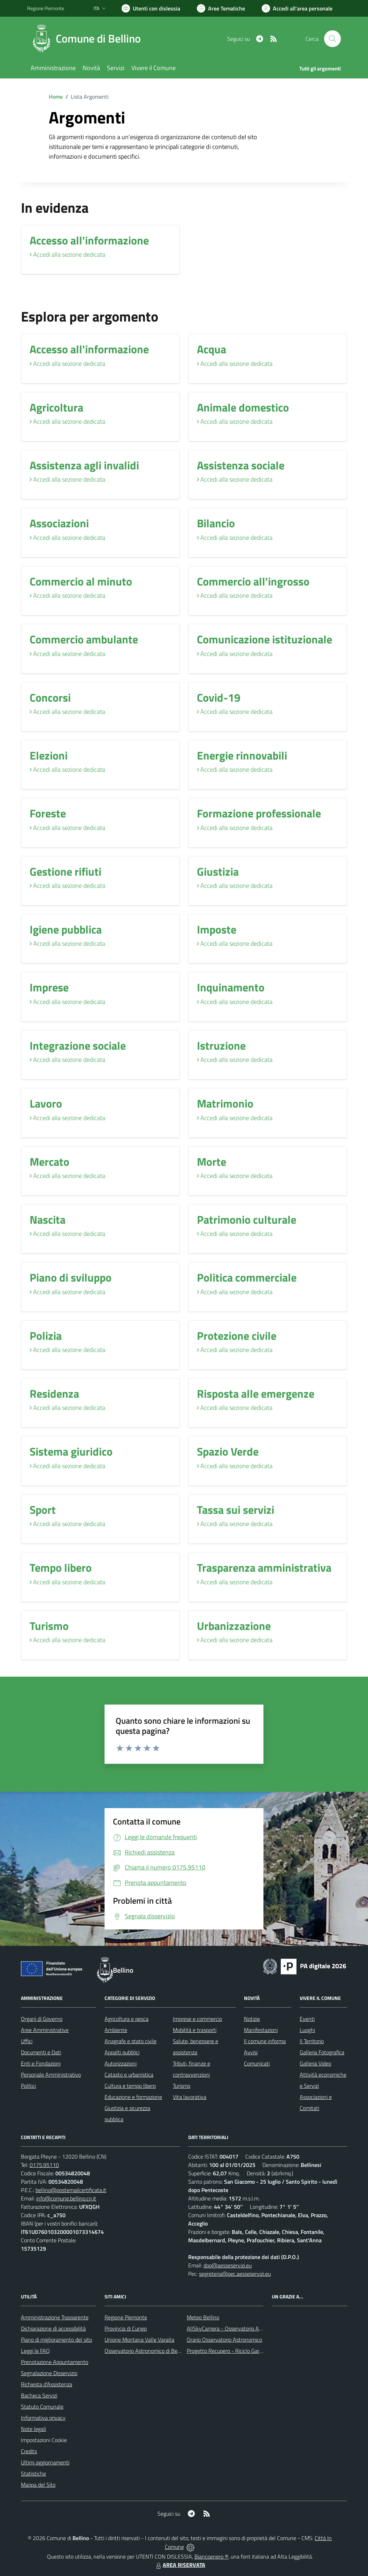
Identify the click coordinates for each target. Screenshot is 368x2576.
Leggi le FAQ (35, 2351)
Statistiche (33, 2473)
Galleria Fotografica (322, 2052)
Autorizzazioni (121, 2063)
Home (56, 96)
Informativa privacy (43, 2417)
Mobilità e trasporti (194, 2030)
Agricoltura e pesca (126, 2019)
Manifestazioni (261, 2030)
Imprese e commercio (197, 2019)
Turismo (181, 2086)
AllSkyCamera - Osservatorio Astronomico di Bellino (247, 2328)
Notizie (252, 2019)
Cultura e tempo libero (130, 2086)
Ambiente (116, 2030)
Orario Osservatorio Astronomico (224, 2339)
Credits (29, 2451)
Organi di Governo (41, 2019)
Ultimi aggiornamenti (45, 2462)
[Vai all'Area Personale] (297, 8)
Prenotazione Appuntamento (54, 2362)
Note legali (33, 2429)
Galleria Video (315, 2063)
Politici (28, 2086)
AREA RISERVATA (179, 2565)
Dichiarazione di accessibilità (53, 2328)
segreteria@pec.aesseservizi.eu (235, 2273)
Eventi (307, 2019)
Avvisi (251, 2052)
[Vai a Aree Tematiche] (221, 8)
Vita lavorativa (189, 2097)
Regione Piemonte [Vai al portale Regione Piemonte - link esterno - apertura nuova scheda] (45, 8)
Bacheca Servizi (39, 2395)
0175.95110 (44, 2165)
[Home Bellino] (88, 38)
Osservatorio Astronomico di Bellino (146, 2351)
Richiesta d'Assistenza (46, 2384)
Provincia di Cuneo (126, 2328)
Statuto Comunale (42, 2406)
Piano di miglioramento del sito (56, 2339)
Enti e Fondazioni (41, 2063)
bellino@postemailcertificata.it (71, 2190)
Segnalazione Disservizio (49, 2373)
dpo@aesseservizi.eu (228, 2265)
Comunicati (257, 2063)
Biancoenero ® (211, 2556)
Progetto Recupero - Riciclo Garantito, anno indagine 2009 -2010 (263, 2351)
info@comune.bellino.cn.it (66, 2198)
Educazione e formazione (133, 2097)
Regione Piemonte (126, 2317)
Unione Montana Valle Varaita (139, 2339)
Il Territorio (312, 2041)
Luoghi (307, 2030)
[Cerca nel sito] (332, 38)
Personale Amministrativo (51, 2074)
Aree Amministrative (45, 2030)
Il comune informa (265, 2041)
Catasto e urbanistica (129, 2074)
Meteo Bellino (203, 2317)
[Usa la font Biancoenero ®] (151, 8)
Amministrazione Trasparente (55, 2317)
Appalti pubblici (122, 2052)
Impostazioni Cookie (44, 2440)
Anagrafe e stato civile (130, 2041)
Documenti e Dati (41, 2052)
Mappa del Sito (38, 2484)
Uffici (26, 2041)
